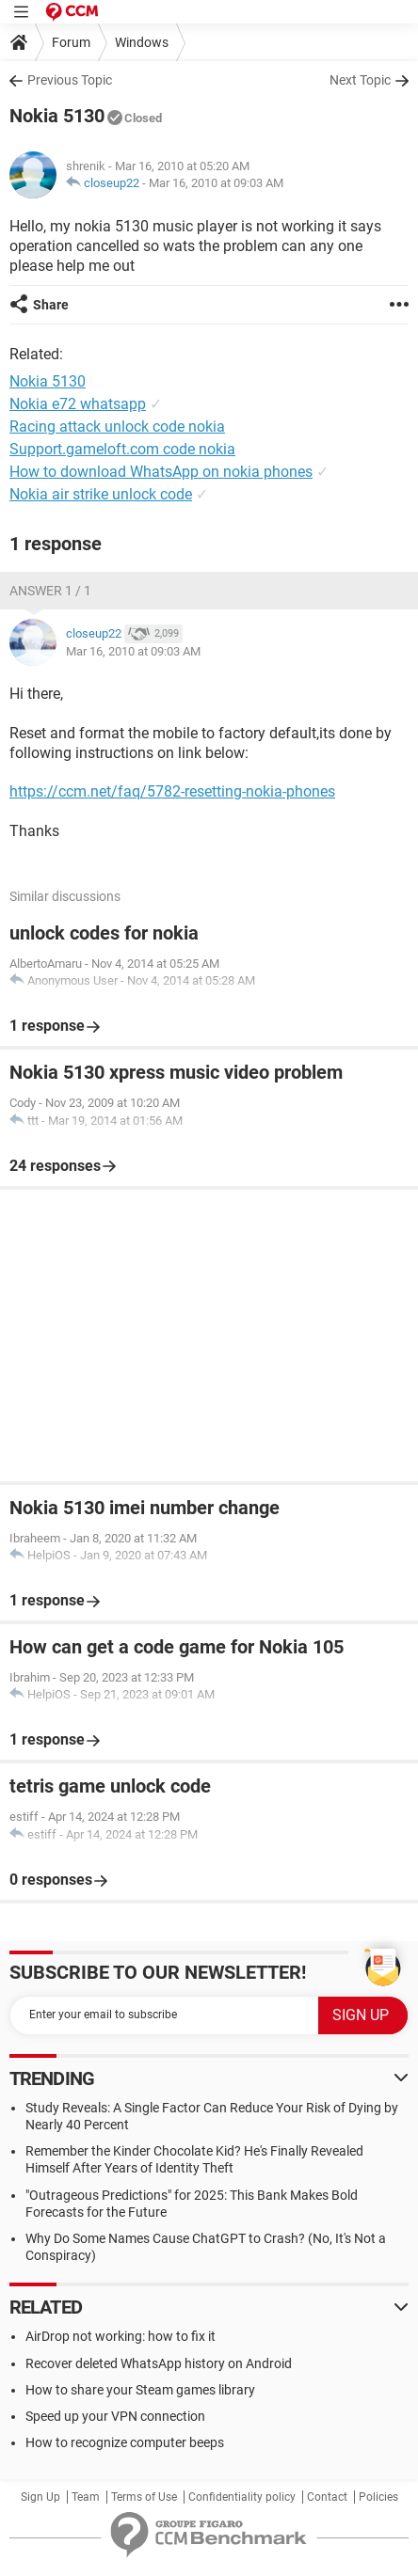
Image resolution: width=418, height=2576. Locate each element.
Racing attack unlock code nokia (117, 426)
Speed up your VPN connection (115, 2416)
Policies (378, 2497)
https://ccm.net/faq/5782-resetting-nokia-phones (172, 791)
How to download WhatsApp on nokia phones (161, 472)
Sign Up (40, 2497)
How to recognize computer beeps (124, 2442)
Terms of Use (144, 2497)
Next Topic (360, 79)
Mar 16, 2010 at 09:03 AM (216, 183)
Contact (327, 2497)
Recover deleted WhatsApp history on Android (158, 2363)
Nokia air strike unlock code (100, 494)
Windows (142, 42)
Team (86, 2497)
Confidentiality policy (242, 2497)
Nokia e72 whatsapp (77, 404)
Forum (71, 42)
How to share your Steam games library (140, 2389)
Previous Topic (69, 79)
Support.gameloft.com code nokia (122, 449)
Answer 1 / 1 (50, 590)
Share (51, 304)
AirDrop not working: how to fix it (120, 2336)
